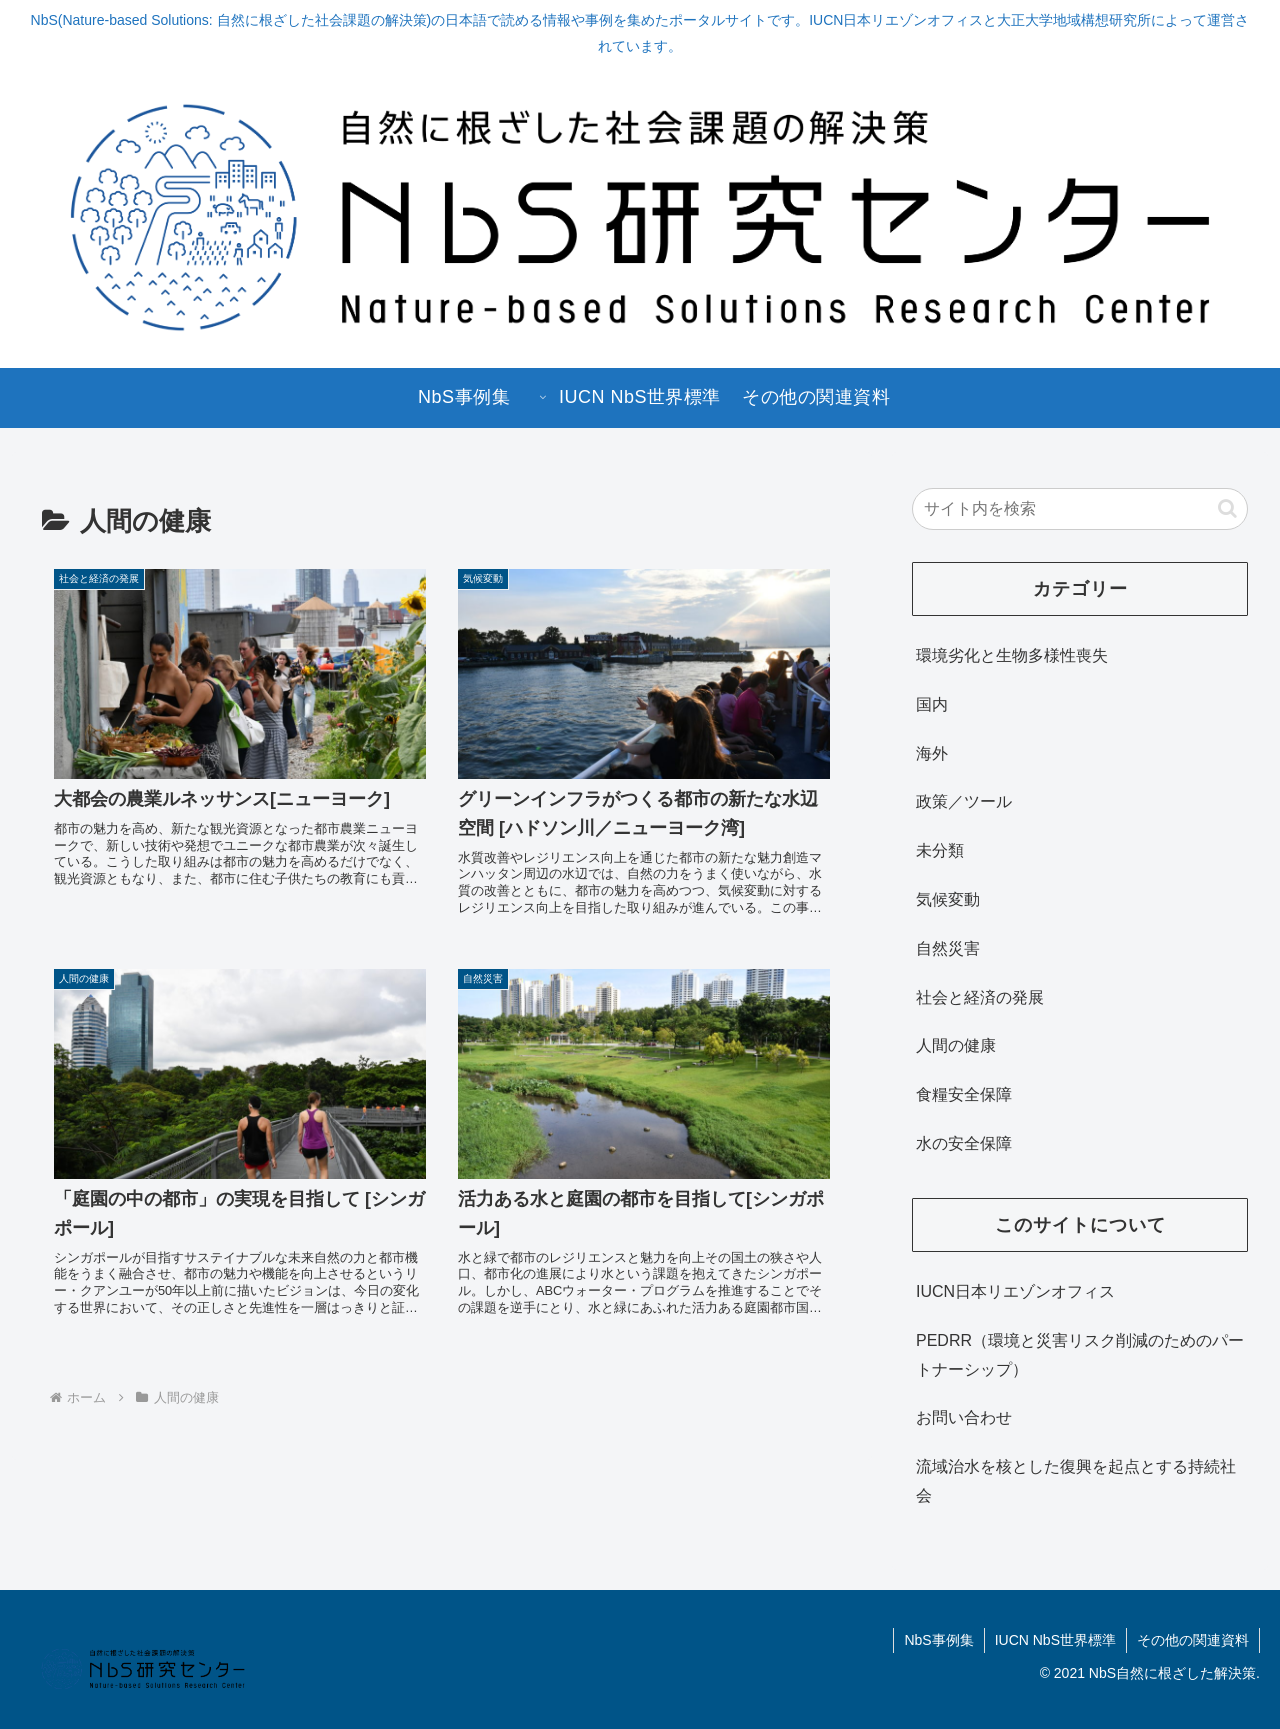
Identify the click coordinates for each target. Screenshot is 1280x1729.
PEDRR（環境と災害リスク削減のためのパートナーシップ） (1080, 1355)
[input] (1080, 509)
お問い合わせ (964, 1417)
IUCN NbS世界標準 (1055, 1640)
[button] (1227, 508)
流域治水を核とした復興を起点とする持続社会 (1076, 1481)
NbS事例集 (938, 1640)
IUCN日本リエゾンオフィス (1015, 1291)
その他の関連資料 (1193, 1640)
